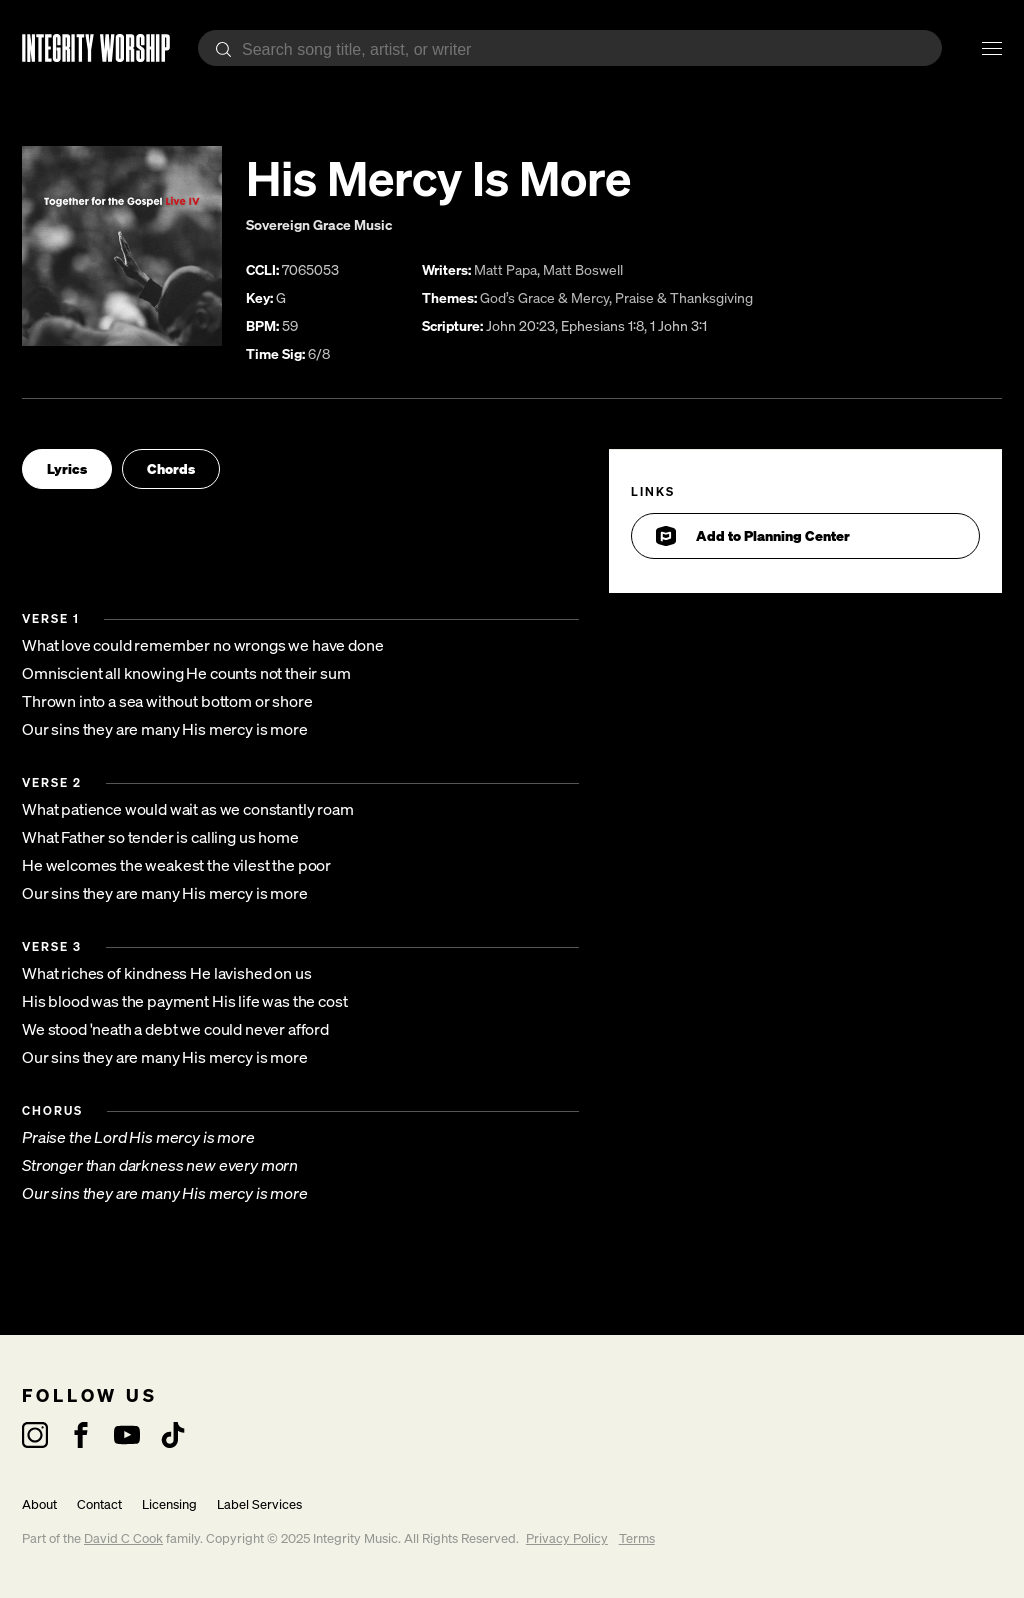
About (39, 1504)
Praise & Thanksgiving (684, 297)
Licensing (169, 1504)
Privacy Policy (567, 1538)
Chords (171, 468)
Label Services (259, 1504)
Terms (637, 1538)
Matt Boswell (583, 269)
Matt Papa (505, 269)
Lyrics (67, 468)
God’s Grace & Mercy (544, 297)
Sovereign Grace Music (319, 224)
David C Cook (123, 1538)
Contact (99, 1504)
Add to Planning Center (753, 536)
